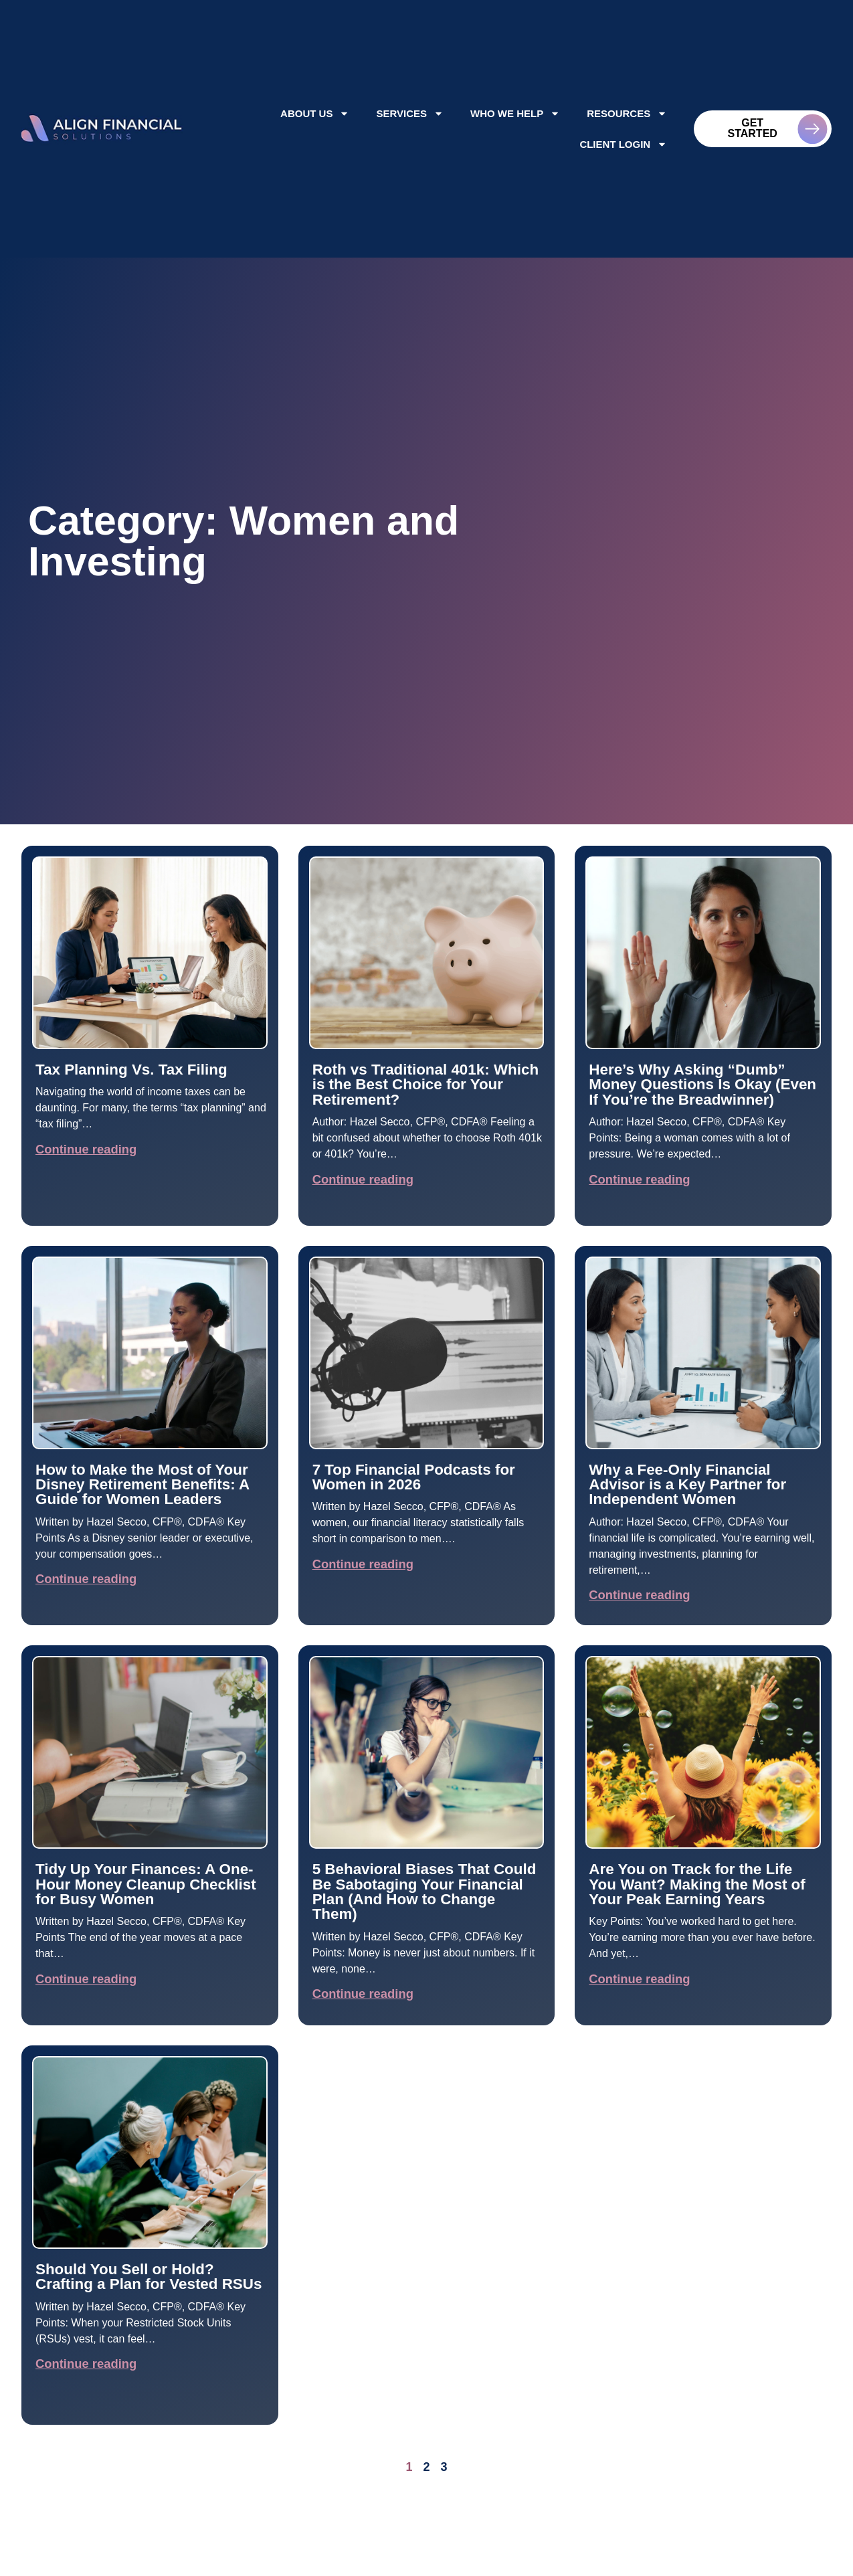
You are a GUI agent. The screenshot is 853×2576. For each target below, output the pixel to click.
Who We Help (515, 113)
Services (410, 113)
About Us (314, 113)
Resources (627, 113)
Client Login (623, 144)
